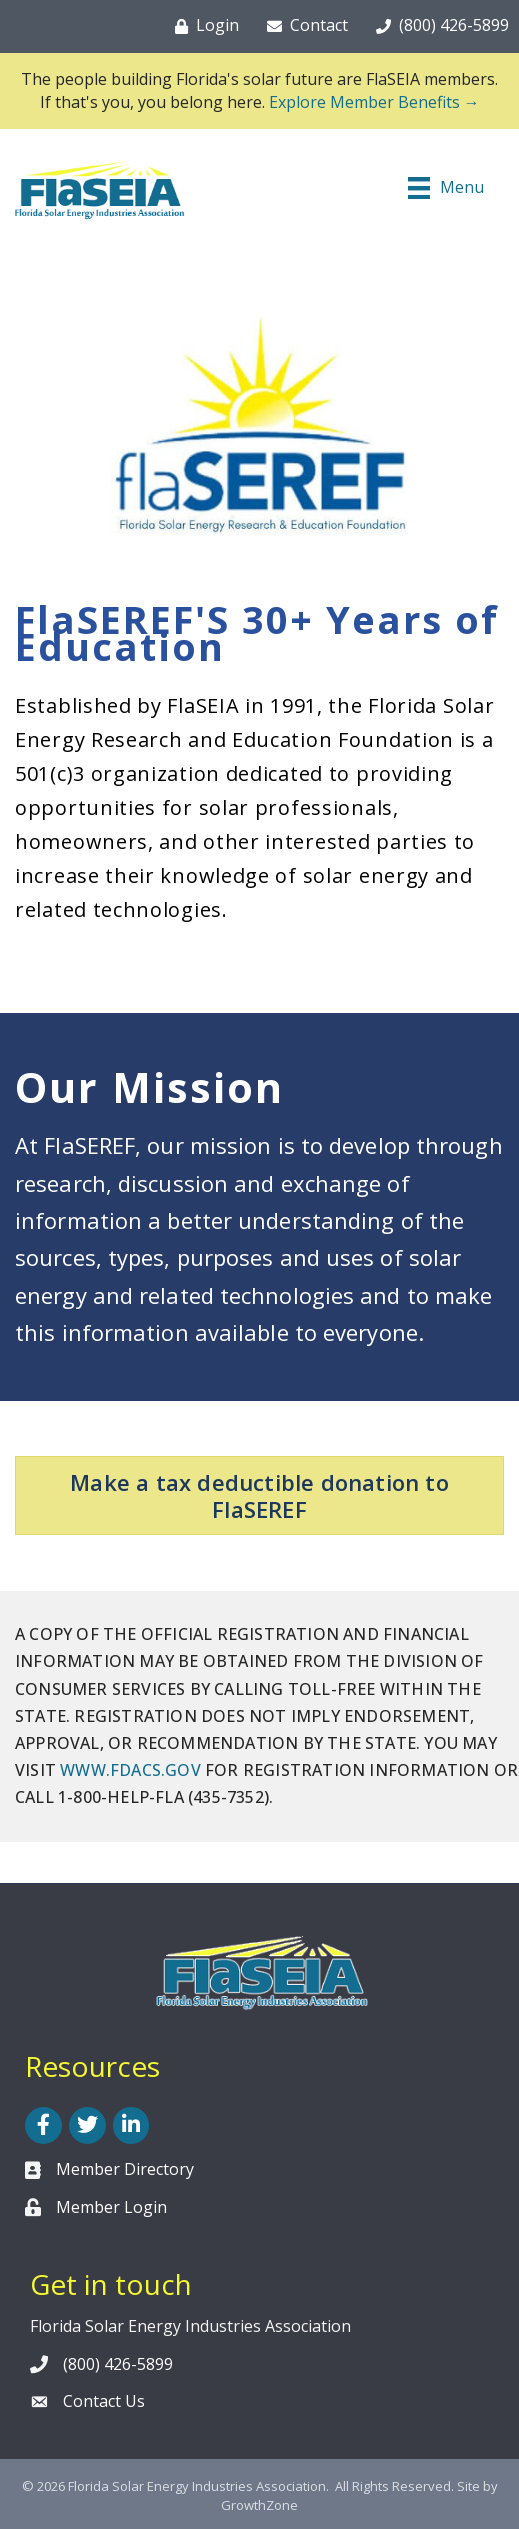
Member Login (111, 2207)
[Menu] (446, 188)
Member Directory (125, 2169)
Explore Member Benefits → (374, 102)
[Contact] (303, 26)
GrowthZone (259, 2505)
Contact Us (104, 2401)
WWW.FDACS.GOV (130, 1770)
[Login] (203, 26)
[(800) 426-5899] (438, 26)
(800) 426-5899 (118, 2364)
